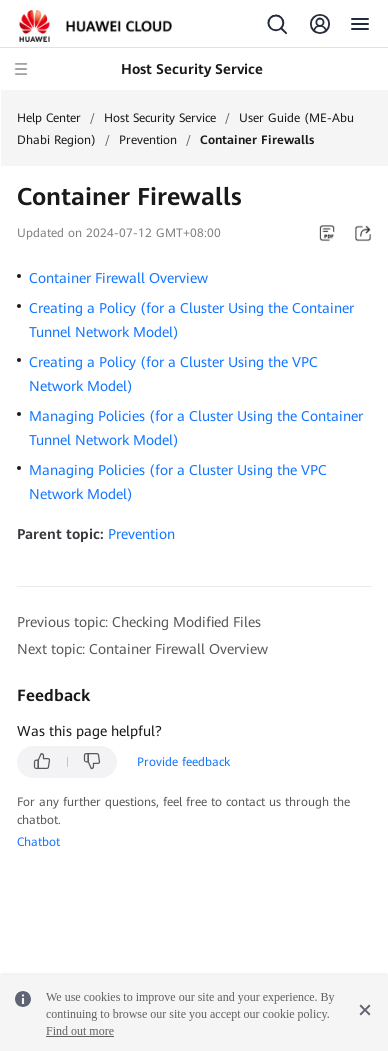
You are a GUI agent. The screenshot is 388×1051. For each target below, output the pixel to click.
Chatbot (38, 842)
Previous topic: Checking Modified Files (139, 622)
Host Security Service (160, 118)
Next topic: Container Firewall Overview (142, 649)
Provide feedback (183, 762)
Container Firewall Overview (118, 278)
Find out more (80, 1031)
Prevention (148, 140)
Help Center (49, 118)
